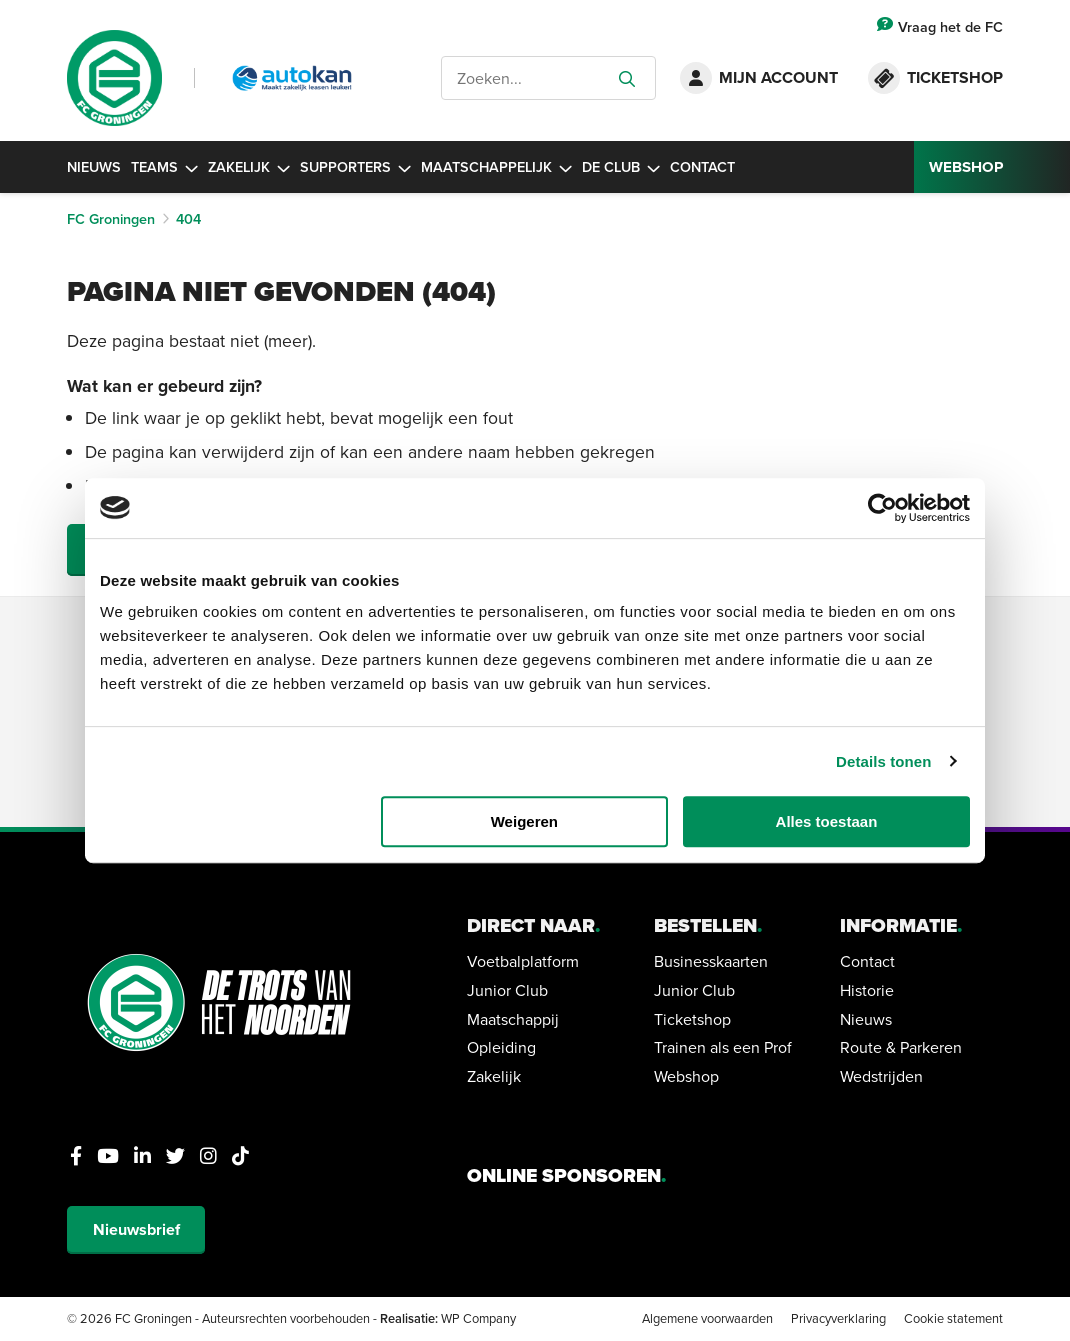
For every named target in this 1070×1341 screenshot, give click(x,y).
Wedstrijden (881, 1076)
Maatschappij (513, 1019)
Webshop (686, 1076)
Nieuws (94, 166)
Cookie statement (953, 1318)
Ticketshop (692, 1019)
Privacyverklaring (838, 1318)
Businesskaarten (711, 961)
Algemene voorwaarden (707, 1318)
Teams (164, 166)
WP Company (478, 1318)
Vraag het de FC (940, 26)
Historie (867, 990)
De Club (621, 166)
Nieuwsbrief (136, 1229)
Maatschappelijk (496, 166)
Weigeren (524, 821)
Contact (702, 166)
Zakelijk (249, 166)
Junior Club (507, 990)
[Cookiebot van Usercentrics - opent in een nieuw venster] (882, 508)
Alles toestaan (827, 821)
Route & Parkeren (901, 1047)
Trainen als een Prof (723, 1047)
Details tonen (883, 761)
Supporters (355, 166)
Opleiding (501, 1047)
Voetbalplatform (523, 961)
